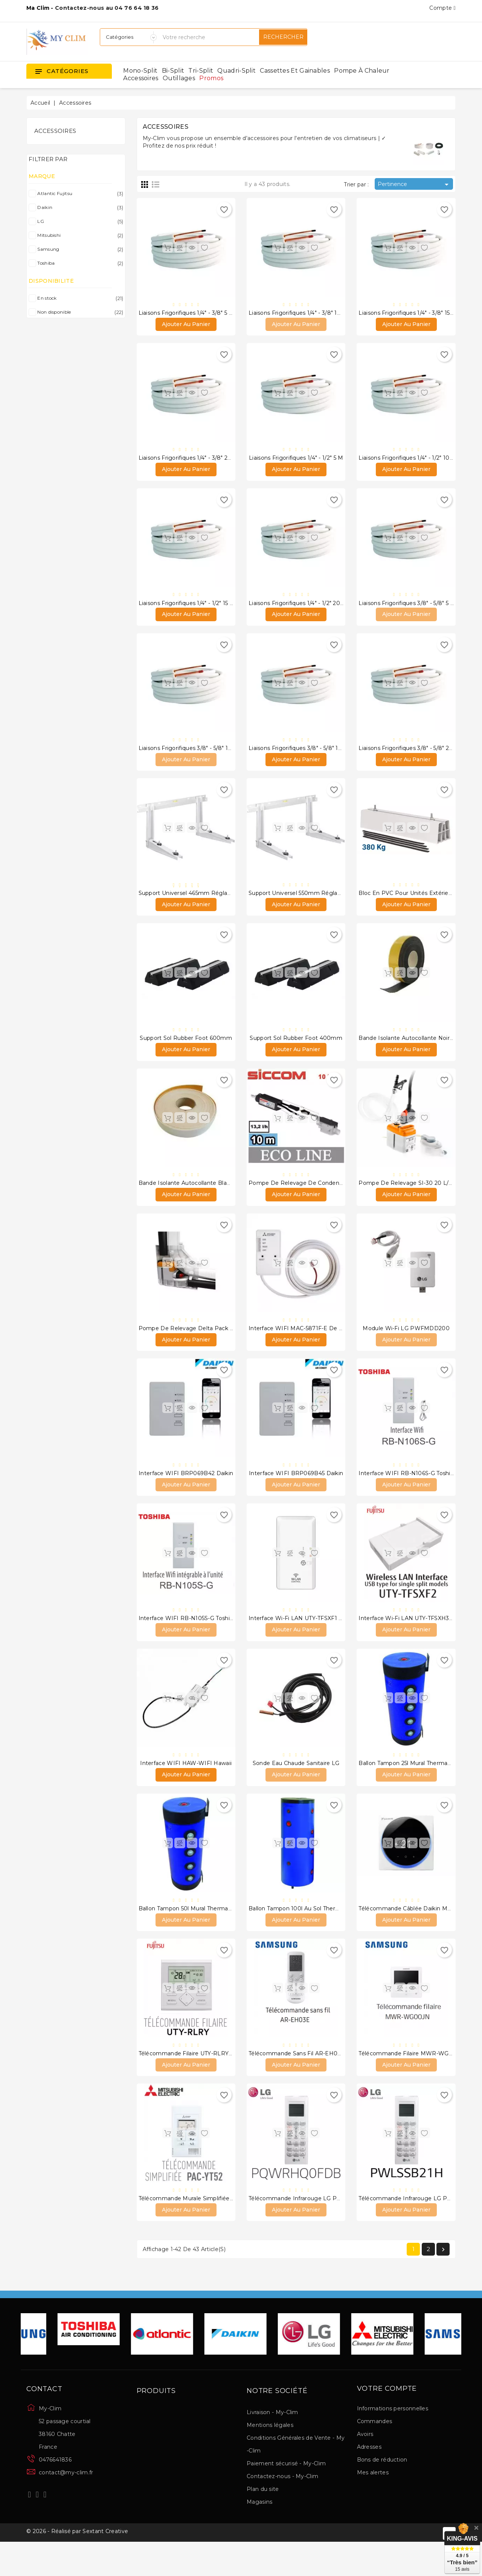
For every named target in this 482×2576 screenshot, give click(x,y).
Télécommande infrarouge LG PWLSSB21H (418, 2229)
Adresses (369, 2479)
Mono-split (140, 70)
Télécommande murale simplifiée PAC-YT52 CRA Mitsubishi (219, 2229)
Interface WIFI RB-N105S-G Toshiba (187, 1640)
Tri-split (200, 70)
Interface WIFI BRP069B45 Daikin (296, 1492)
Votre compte (387, 2421)
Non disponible (78, 312)
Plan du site (263, 2521)
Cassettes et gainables (295, 70)
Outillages (179, 78)
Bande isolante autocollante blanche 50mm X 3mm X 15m (219, 1198)
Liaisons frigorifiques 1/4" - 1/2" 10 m (407, 461)
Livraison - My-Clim (272, 2444)
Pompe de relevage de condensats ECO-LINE (314, 1198)
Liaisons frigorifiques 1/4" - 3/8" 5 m (186, 314)
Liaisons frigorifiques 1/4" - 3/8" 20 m (189, 461)
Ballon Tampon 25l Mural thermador (407, 1787)
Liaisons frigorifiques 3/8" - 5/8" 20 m (409, 756)
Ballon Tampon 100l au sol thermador (301, 1934)
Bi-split (173, 70)
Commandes (374, 2453)
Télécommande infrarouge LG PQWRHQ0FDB (313, 2229)
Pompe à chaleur (362, 70)
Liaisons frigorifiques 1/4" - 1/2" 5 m (296, 461)
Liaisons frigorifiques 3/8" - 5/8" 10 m (189, 756)
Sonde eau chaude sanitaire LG (296, 1787)
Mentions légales (270, 2457)
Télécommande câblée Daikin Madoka (411, 1934)
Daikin (78, 207)
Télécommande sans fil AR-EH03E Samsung (310, 2082)
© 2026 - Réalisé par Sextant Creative (77, 2565)
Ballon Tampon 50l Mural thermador (188, 1934)
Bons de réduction (382, 2492)
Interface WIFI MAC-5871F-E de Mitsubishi (307, 1345)
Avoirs (365, 2466)
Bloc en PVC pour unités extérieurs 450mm (419, 903)
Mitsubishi (78, 235)
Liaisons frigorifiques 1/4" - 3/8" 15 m (407, 314)
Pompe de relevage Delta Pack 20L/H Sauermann (209, 1345)
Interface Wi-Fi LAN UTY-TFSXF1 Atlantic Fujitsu (314, 1640)
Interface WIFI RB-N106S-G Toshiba (407, 1492)
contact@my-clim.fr (66, 2504)
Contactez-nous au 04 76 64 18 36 (107, 8)
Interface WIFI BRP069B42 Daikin (186, 1492)
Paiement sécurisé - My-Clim (286, 2495)
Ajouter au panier (186, 326)
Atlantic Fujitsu (78, 193)
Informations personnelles (393, 2440)
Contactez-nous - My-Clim (282, 2508)
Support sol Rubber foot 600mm (186, 1050)
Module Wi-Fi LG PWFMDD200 (406, 1345)
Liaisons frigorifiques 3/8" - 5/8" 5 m (406, 608)
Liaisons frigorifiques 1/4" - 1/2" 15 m (187, 608)
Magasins (259, 2534)
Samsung (78, 249)
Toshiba (78, 263)
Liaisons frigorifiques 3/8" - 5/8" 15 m (298, 756)
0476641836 (55, 2492)
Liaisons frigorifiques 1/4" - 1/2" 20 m (298, 608)
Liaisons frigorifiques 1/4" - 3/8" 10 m (298, 314)
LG (78, 221)
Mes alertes (373, 2504)
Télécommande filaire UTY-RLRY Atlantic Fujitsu (205, 2082)
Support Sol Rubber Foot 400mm (296, 1050)
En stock (78, 298)
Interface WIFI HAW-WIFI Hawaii (186, 1787)
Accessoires (140, 78)
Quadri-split (236, 70)
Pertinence (414, 184)
